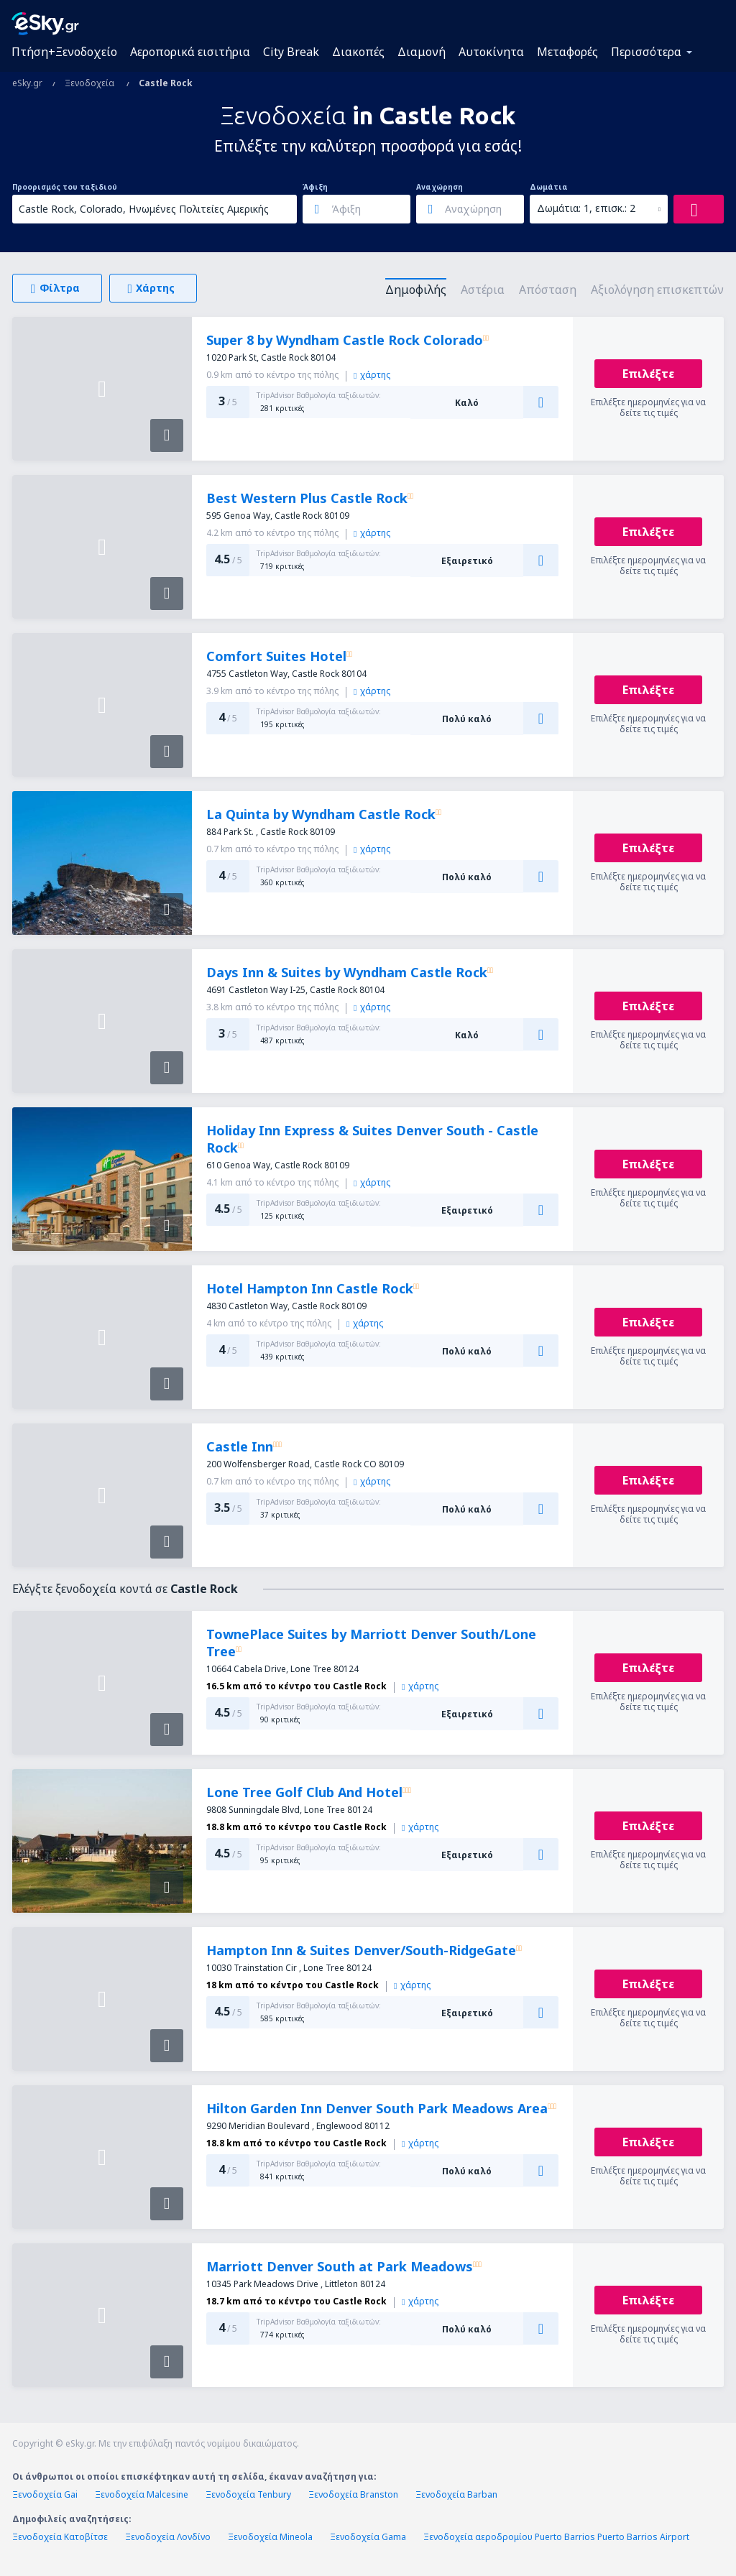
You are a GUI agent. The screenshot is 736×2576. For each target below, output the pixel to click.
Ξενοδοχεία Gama (368, 2537)
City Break (291, 52)
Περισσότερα (646, 52)
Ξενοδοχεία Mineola (270, 2537)
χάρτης (372, 375)
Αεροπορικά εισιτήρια (190, 52)
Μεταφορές (567, 52)
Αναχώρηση (439, 187)
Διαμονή (421, 52)
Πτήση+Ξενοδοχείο (64, 52)
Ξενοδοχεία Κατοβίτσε (60, 2537)
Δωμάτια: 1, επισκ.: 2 (586, 208)
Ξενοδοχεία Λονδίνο (168, 2537)
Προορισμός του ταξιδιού (64, 187)
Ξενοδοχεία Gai (45, 2494)
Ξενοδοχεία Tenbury (248, 2494)
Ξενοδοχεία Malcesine (141, 2494)
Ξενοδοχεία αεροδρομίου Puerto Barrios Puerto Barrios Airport (556, 2537)
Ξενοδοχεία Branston (353, 2494)
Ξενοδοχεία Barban (456, 2494)
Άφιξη (315, 187)
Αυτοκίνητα (491, 52)
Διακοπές (358, 52)
